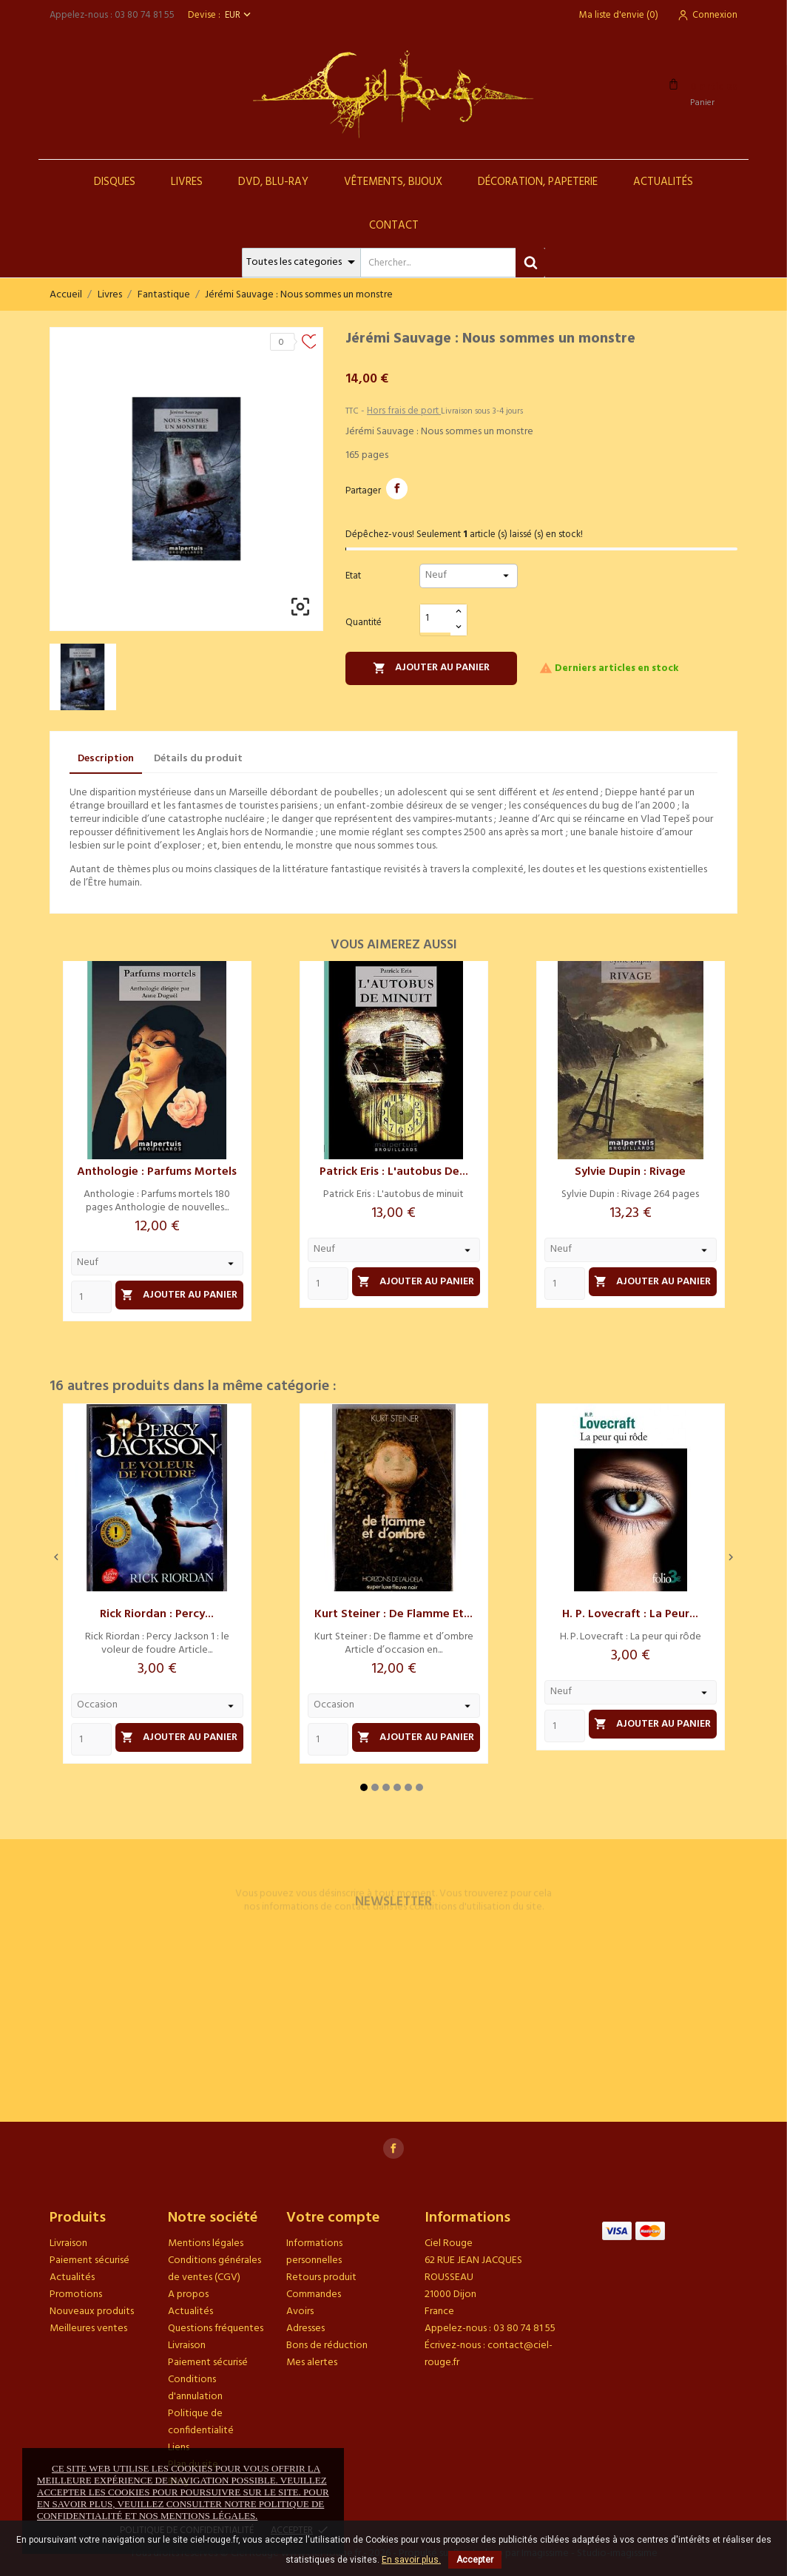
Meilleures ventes (88, 2328)
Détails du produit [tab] (198, 758)
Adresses (305, 2328)
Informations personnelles (314, 2252)
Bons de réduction (327, 2345)
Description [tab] (106, 758)
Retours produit (321, 2277)
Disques (114, 182)
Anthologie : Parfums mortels (157, 1171)
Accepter (474, 2560)
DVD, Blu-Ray (273, 182)
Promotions (76, 2294)
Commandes (313, 2294)
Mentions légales (205, 2243)
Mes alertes (311, 2362)
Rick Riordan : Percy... (157, 1614)
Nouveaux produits (92, 2311)
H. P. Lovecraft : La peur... (630, 1614)
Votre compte (332, 2218)
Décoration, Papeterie (538, 182)
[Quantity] (91, 1297)
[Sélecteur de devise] (239, 15)
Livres (187, 182)
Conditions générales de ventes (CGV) (214, 2269)
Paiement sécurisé (89, 2260)
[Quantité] (435, 618)
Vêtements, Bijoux (393, 182)
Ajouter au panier (431, 667)
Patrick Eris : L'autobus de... (394, 1171)
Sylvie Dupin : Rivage (630, 1171)
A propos (188, 2294)
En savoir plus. (411, 2560)
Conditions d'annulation (195, 2388)
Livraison (68, 2243)
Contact (394, 226)
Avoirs (300, 2311)
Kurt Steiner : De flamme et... (393, 1614)
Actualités (663, 182)
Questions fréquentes (215, 2328)
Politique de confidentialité (201, 2422)
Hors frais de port (404, 411)
